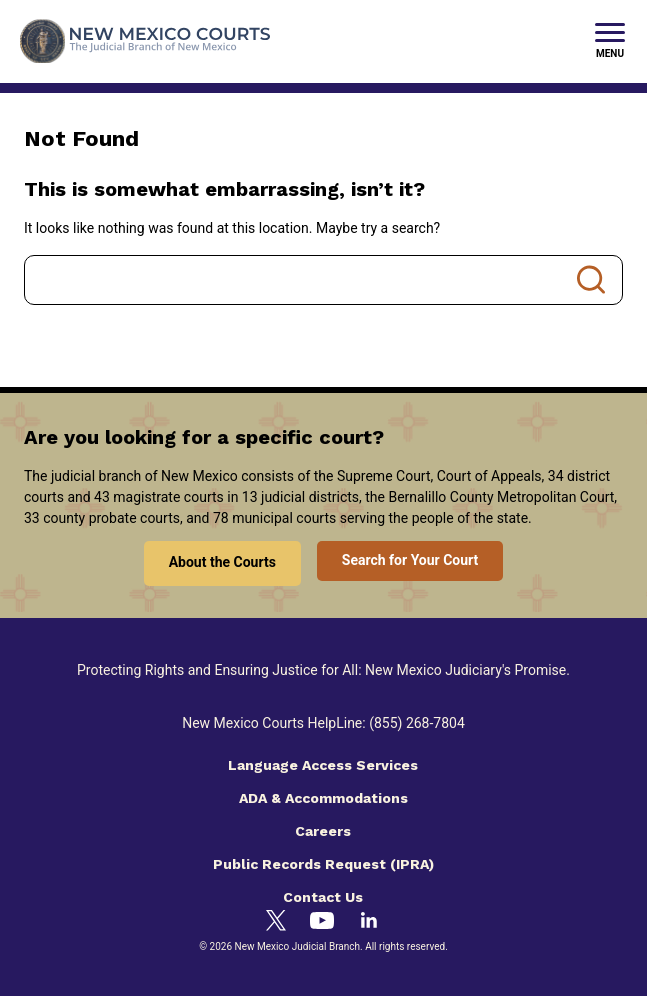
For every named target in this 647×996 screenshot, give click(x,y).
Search (591, 280)
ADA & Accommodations (323, 798)
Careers (323, 831)
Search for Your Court (410, 560)
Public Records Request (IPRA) (323, 864)
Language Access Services (323, 765)
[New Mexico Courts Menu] (610, 42)
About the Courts (222, 562)
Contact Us (323, 897)
